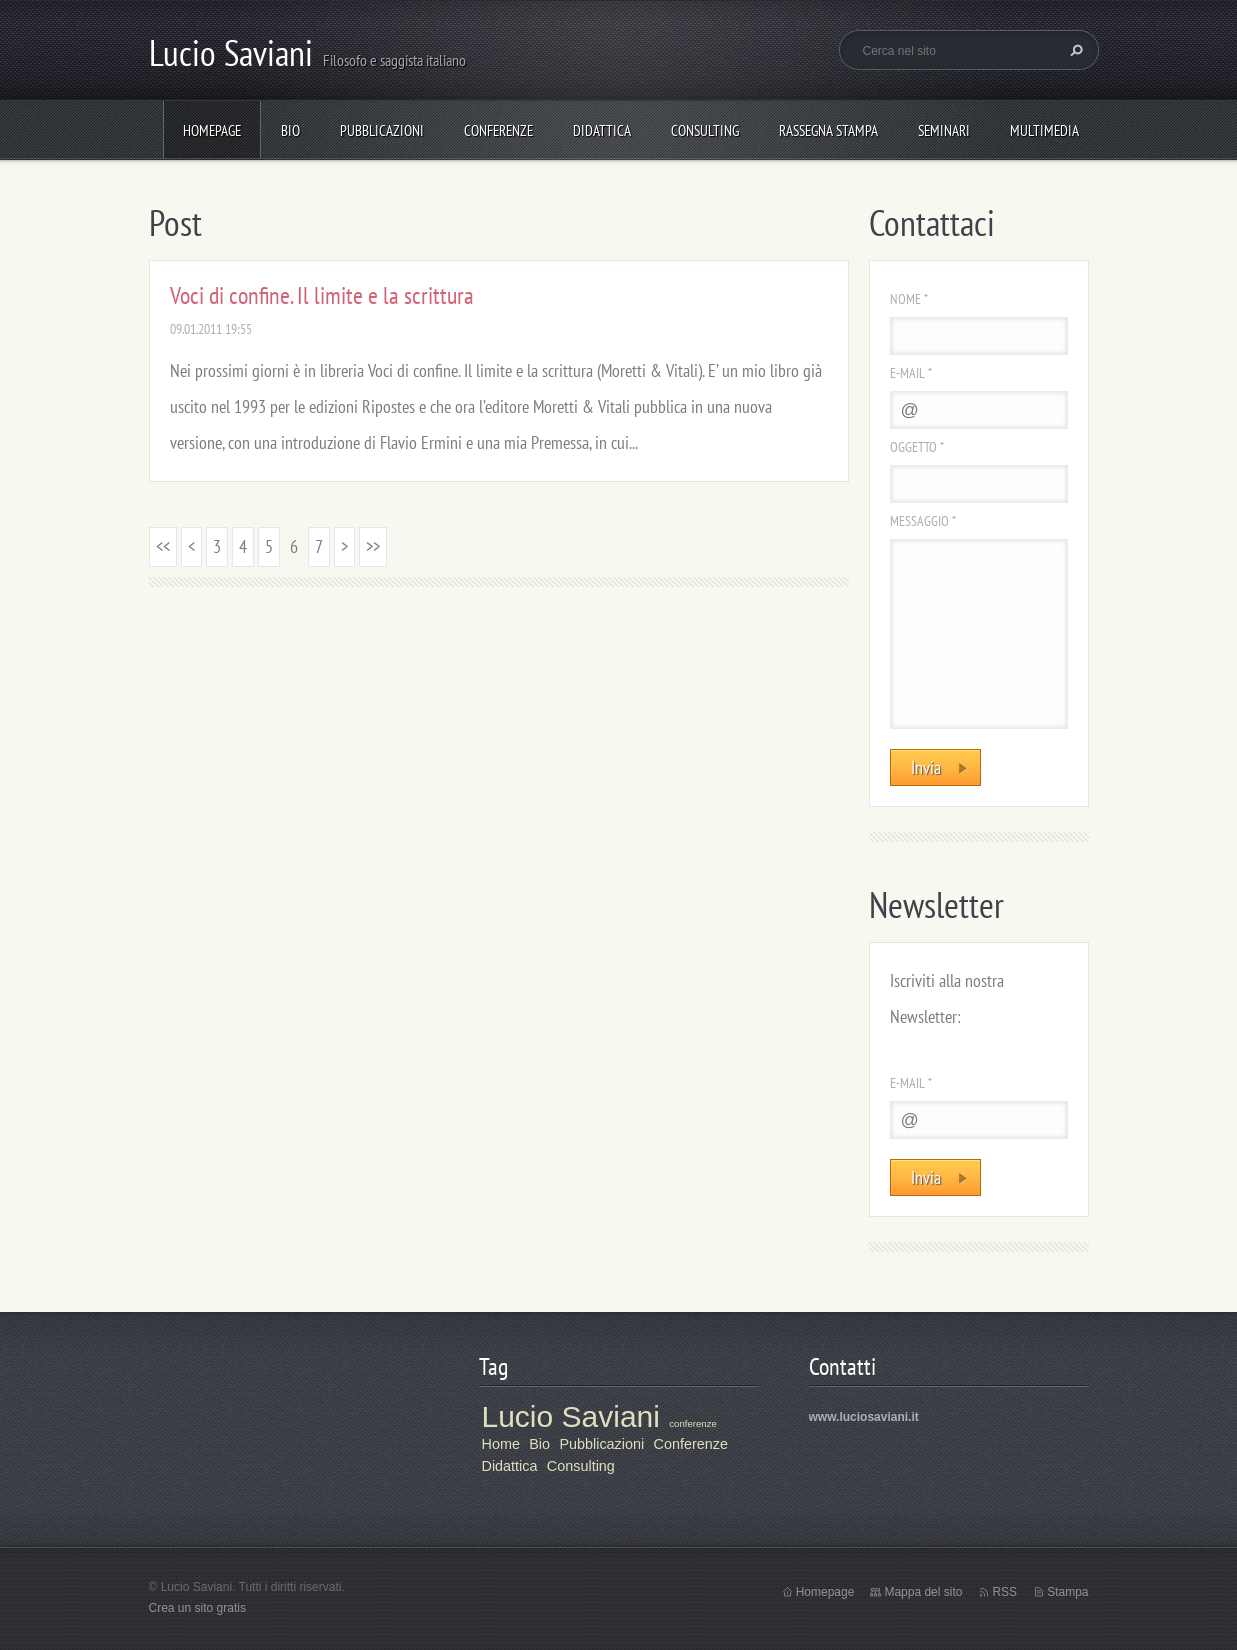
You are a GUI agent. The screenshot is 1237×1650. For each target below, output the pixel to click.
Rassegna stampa (828, 130)
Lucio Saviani (571, 1416)
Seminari (944, 130)
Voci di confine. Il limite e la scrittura (322, 295)
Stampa (1067, 1592)
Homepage (212, 130)
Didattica (602, 130)
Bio (290, 130)
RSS (1004, 1592)
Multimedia (1044, 130)
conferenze (692, 1423)
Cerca (1074, 50)
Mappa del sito (923, 1592)
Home (501, 1444)
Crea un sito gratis (197, 1608)
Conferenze (498, 130)
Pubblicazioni (382, 130)
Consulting (705, 130)
